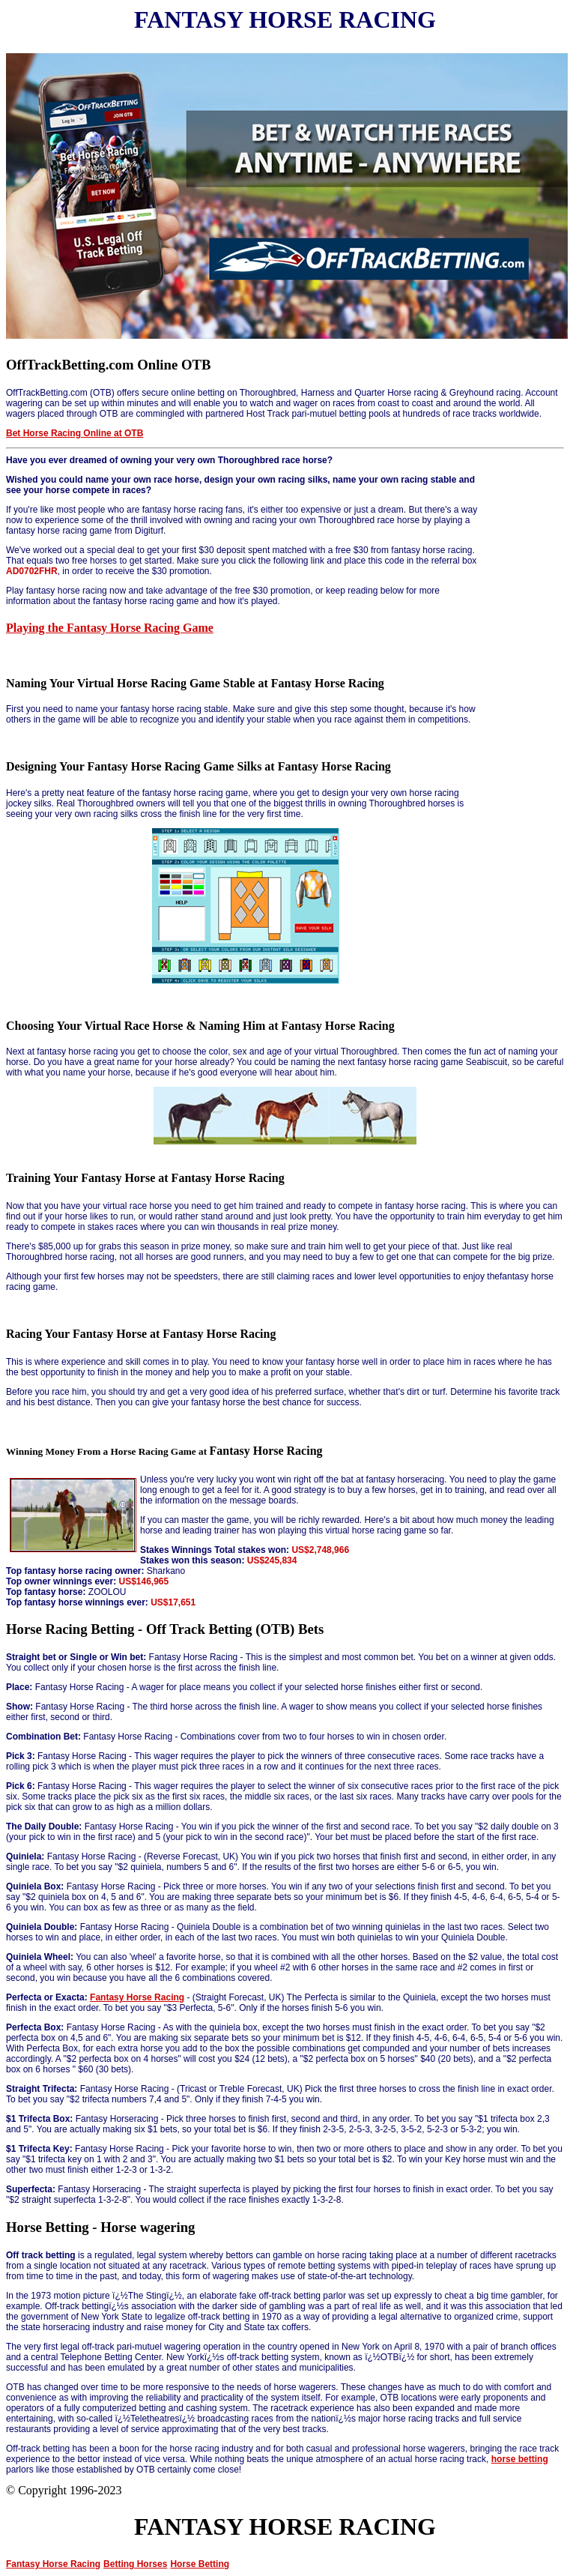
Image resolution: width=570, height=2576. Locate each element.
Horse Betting (199, 2564)
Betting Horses (135, 2564)
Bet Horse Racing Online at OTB (74, 433)
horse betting (519, 2459)
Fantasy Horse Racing (137, 1997)
